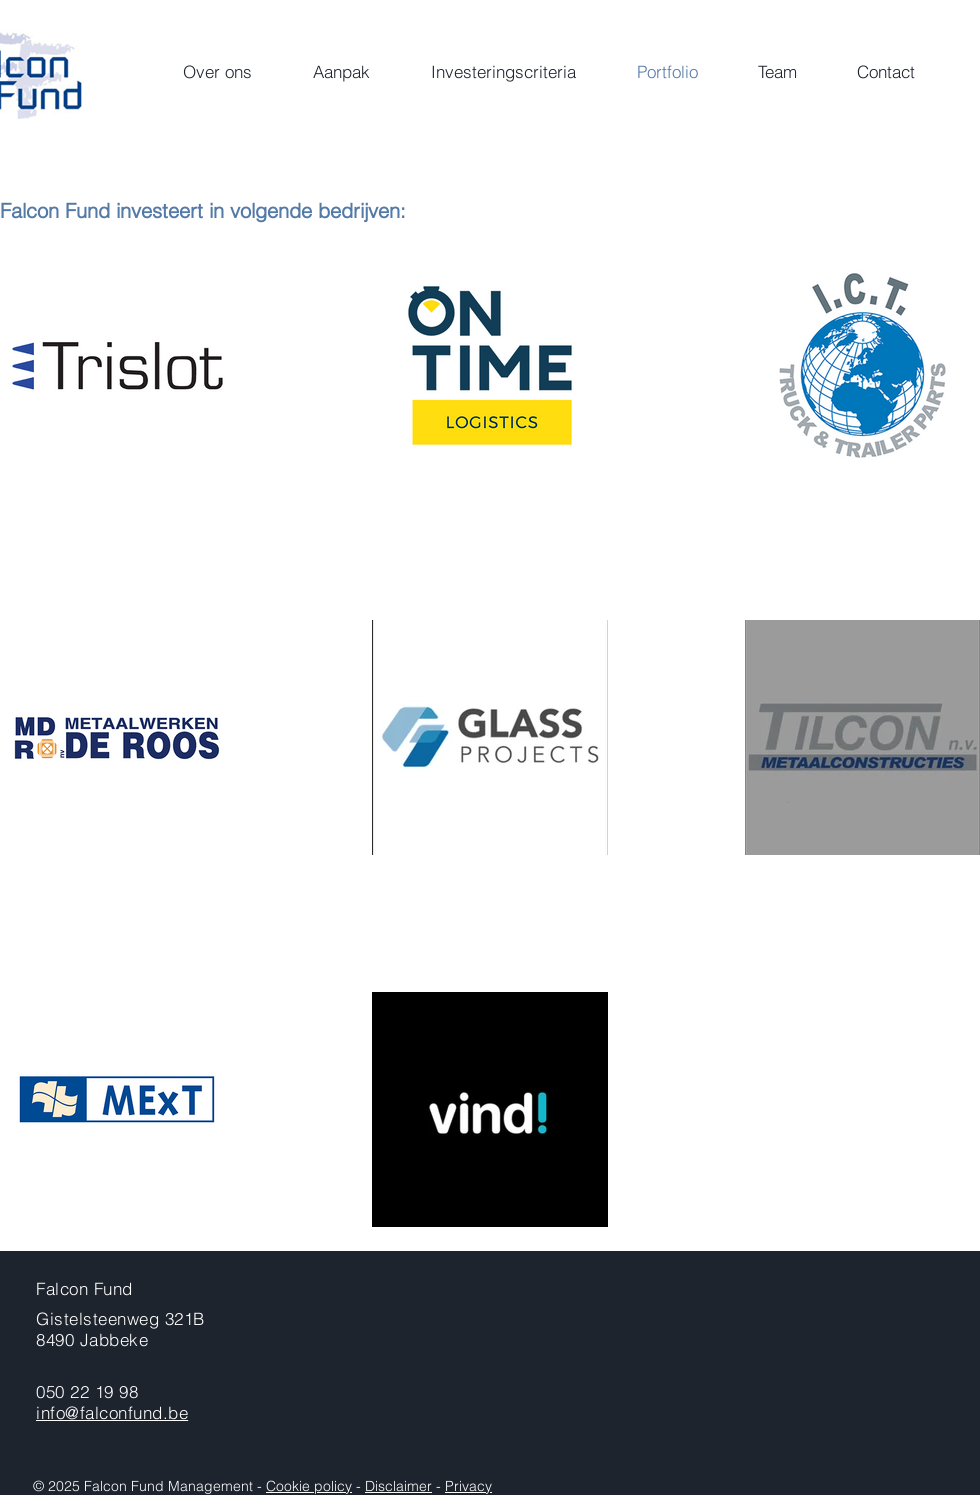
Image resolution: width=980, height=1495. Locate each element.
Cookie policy (309, 1486)
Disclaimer (398, 1486)
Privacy (468, 1486)
